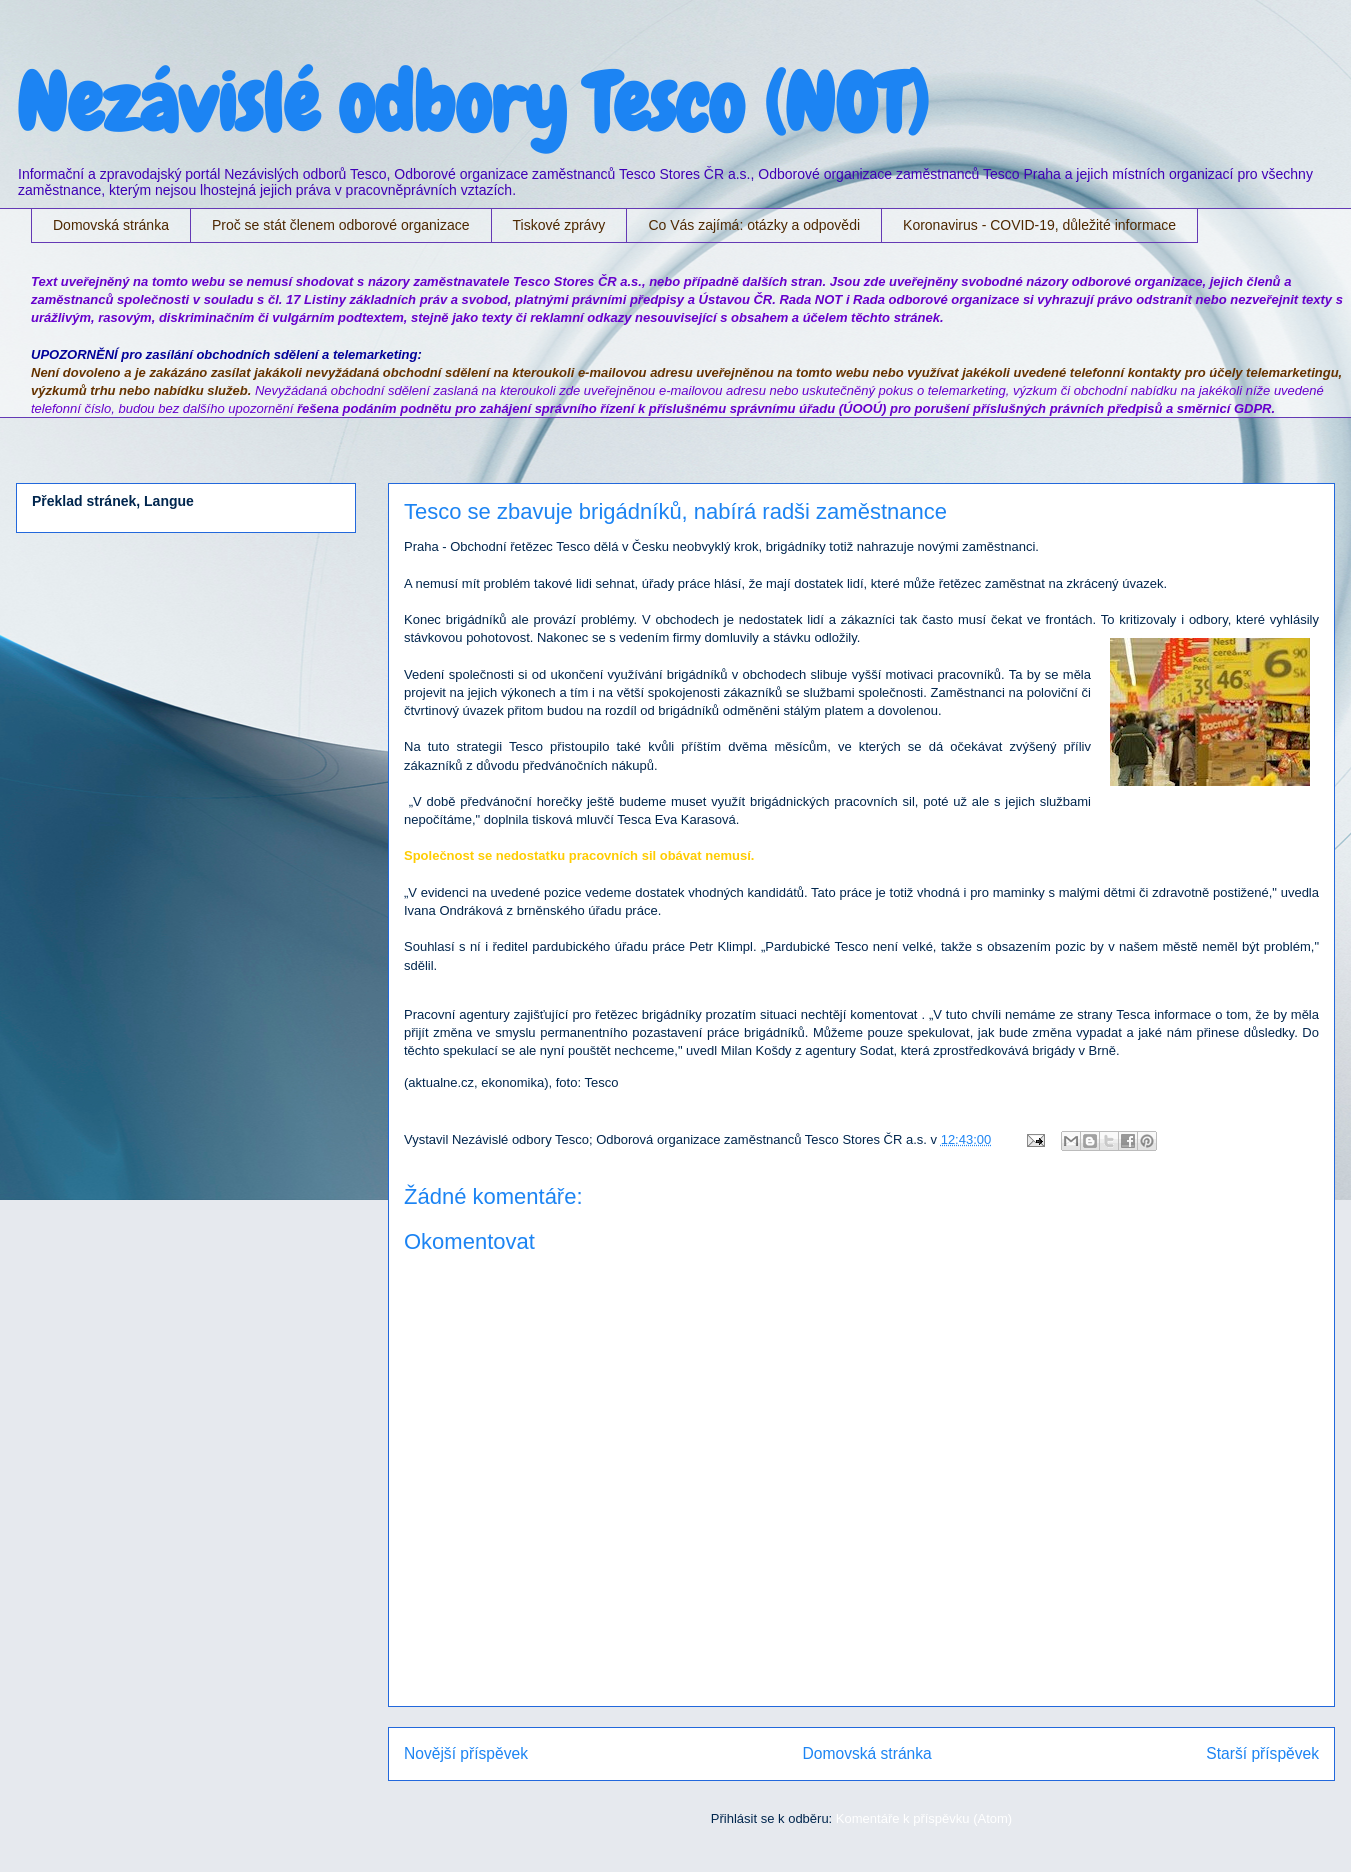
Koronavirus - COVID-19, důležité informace (1039, 225)
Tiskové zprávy (559, 225)
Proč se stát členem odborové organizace (341, 225)
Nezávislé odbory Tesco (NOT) (472, 104)
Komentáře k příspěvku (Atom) (924, 1818)
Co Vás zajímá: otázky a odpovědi (754, 225)
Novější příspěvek (466, 1753)
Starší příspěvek (1262, 1753)
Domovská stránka (111, 225)
